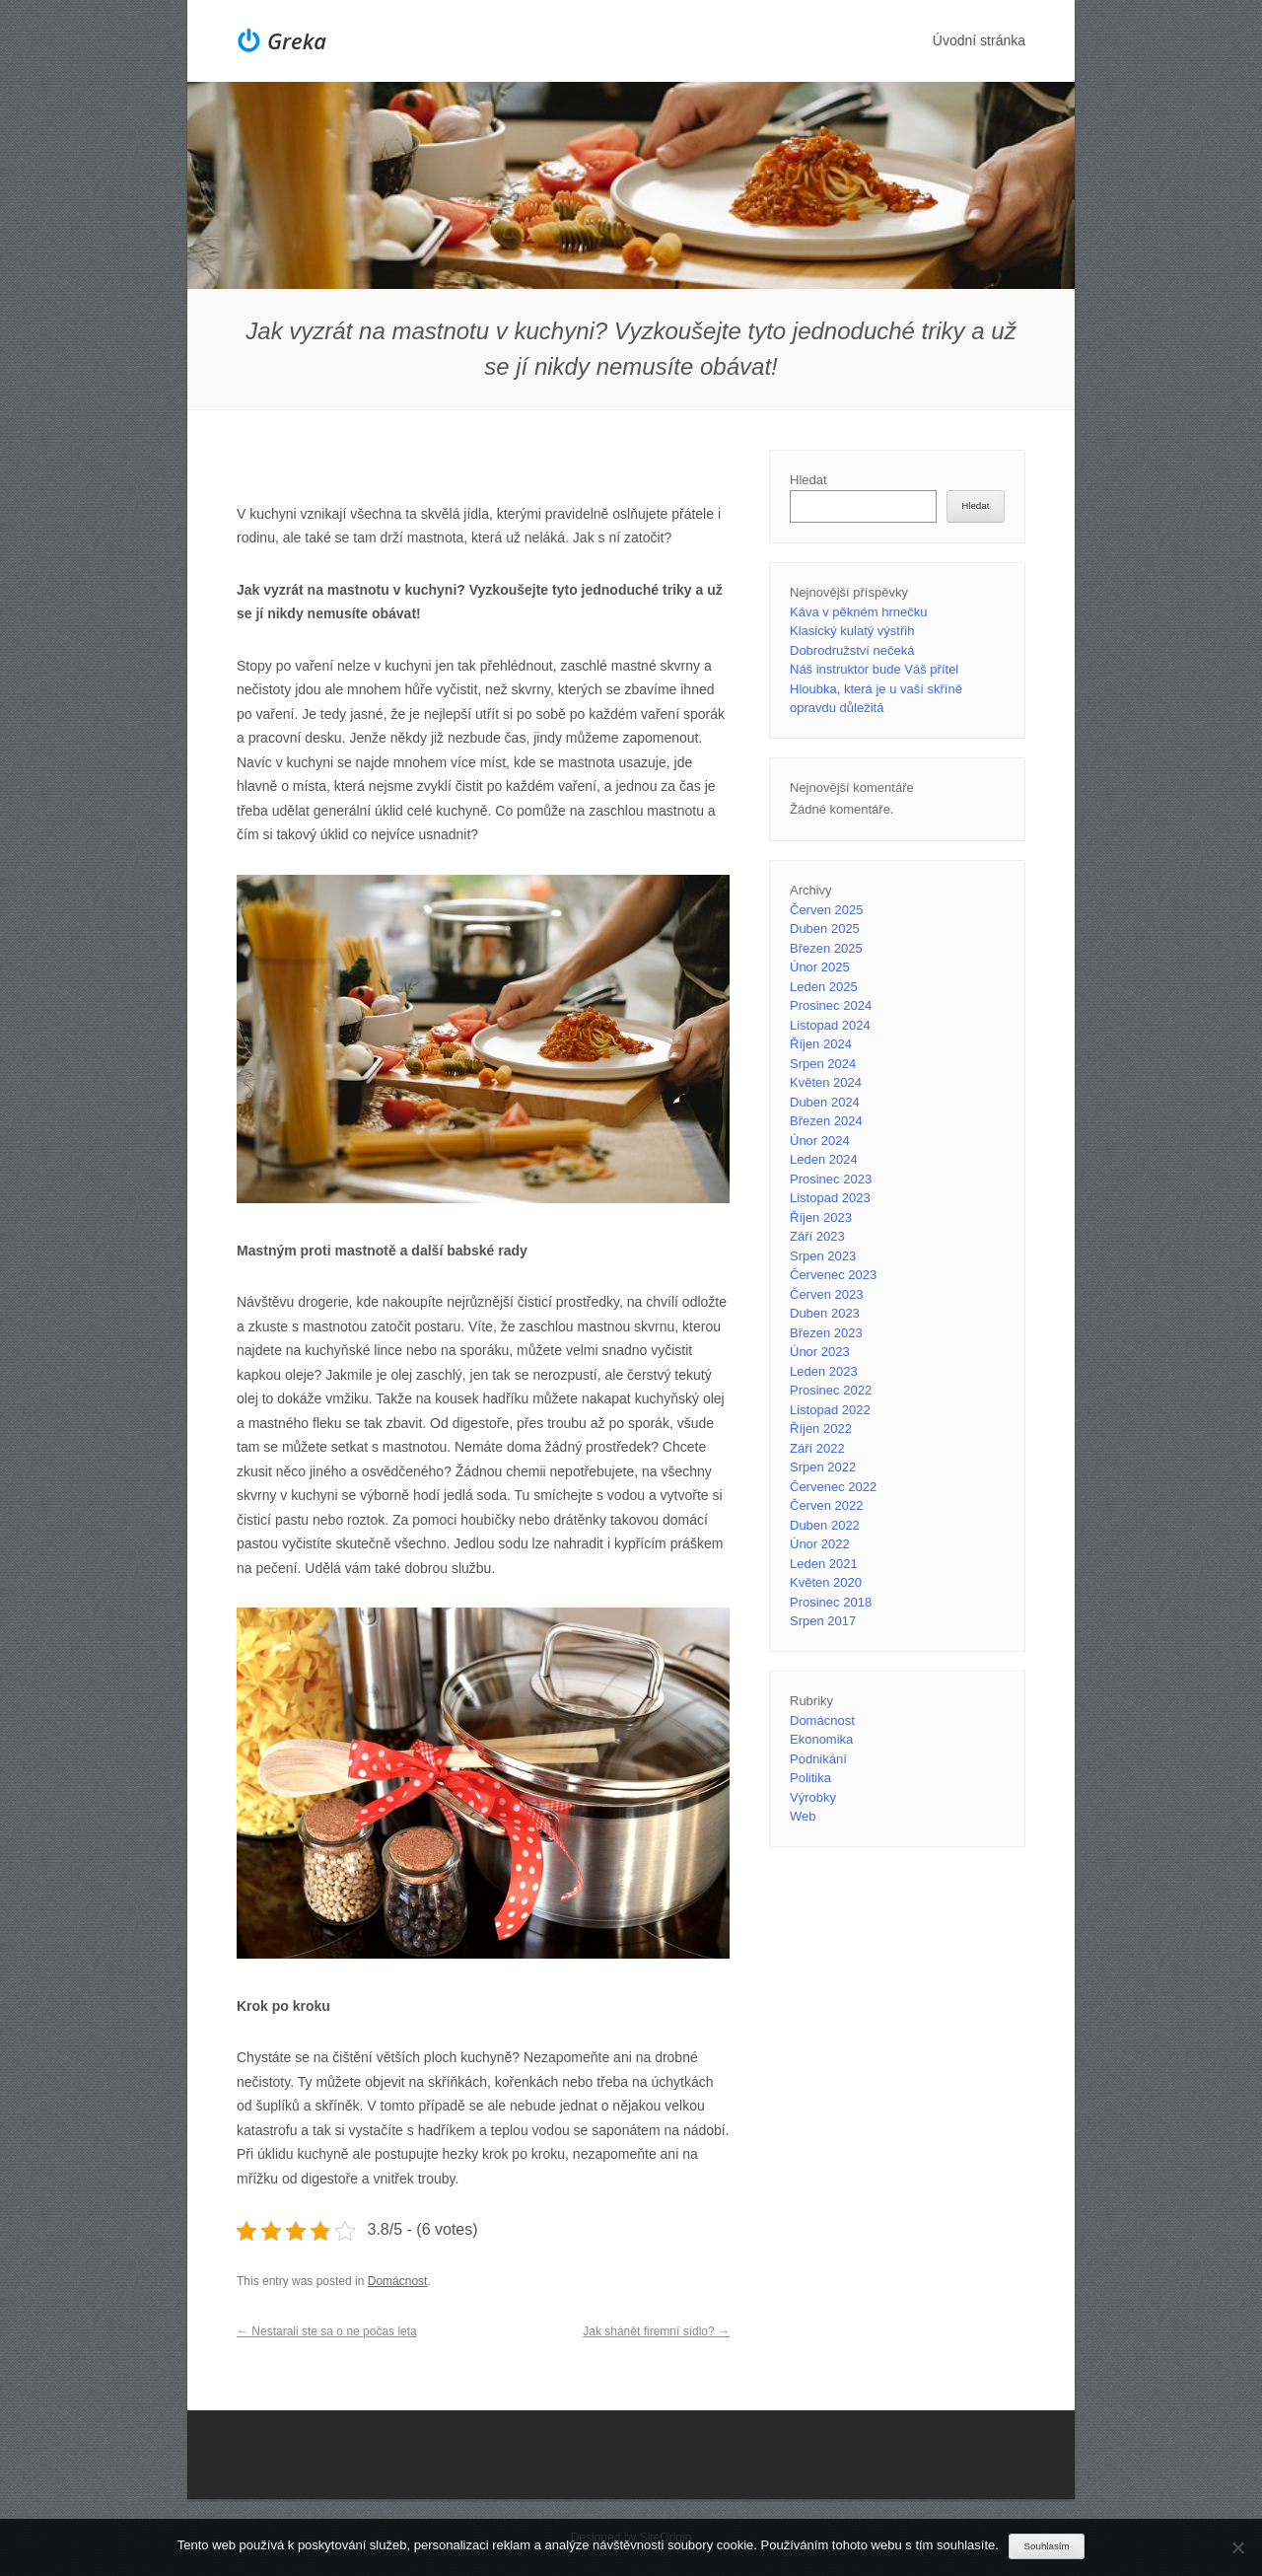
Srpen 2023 (823, 1256)
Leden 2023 (824, 1371)
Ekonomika (821, 1739)
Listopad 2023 (830, 1197)
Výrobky (813, 1797)
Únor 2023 (820, 1351)
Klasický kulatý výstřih (852, 630)
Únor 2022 (820, 1544)
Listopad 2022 (830, 1409)
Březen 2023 (826, 1332)
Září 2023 (817, 1236)
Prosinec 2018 (831, 1602)
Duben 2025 (825, 928)
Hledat (808, 479)
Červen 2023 (826, 1294)
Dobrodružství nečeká (852, 650)
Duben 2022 (825, 1525)
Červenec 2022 (833, 1486)
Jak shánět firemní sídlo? (656, 2331)
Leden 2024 (824, 1159)
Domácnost (398, 2281)
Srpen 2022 (823, 1467)
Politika (810, 1777)
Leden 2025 (824, 986)
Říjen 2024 (821, 1044)
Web (803, 1816)
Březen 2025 (826, 948)
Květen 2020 (826, 1582)
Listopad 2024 (830, 1025)
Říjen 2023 (821, 1217)
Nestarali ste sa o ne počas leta (327, 2331)
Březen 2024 (826, 1120)
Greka (296, 40)
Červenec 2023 (833, 1274)
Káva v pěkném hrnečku (858, 612)
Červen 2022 (826, 1505)
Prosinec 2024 (831, 1005)
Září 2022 (817, 1448)
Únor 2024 (820, 1140)
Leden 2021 (824, 1563)
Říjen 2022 (821, 1428)
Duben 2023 (825, 1313)
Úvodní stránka (979, 40)
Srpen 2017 (823, 1620)
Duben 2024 (825, 1102)
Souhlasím (1047, 2545)
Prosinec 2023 (831, 1179)
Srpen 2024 (823, 1063)
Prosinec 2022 (831, 1390)
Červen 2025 (826, 909)
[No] (1237, 2547)
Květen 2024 (826, 1082)
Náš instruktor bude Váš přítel (874, 669)
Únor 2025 (820, 967)
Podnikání (818, 1759)
